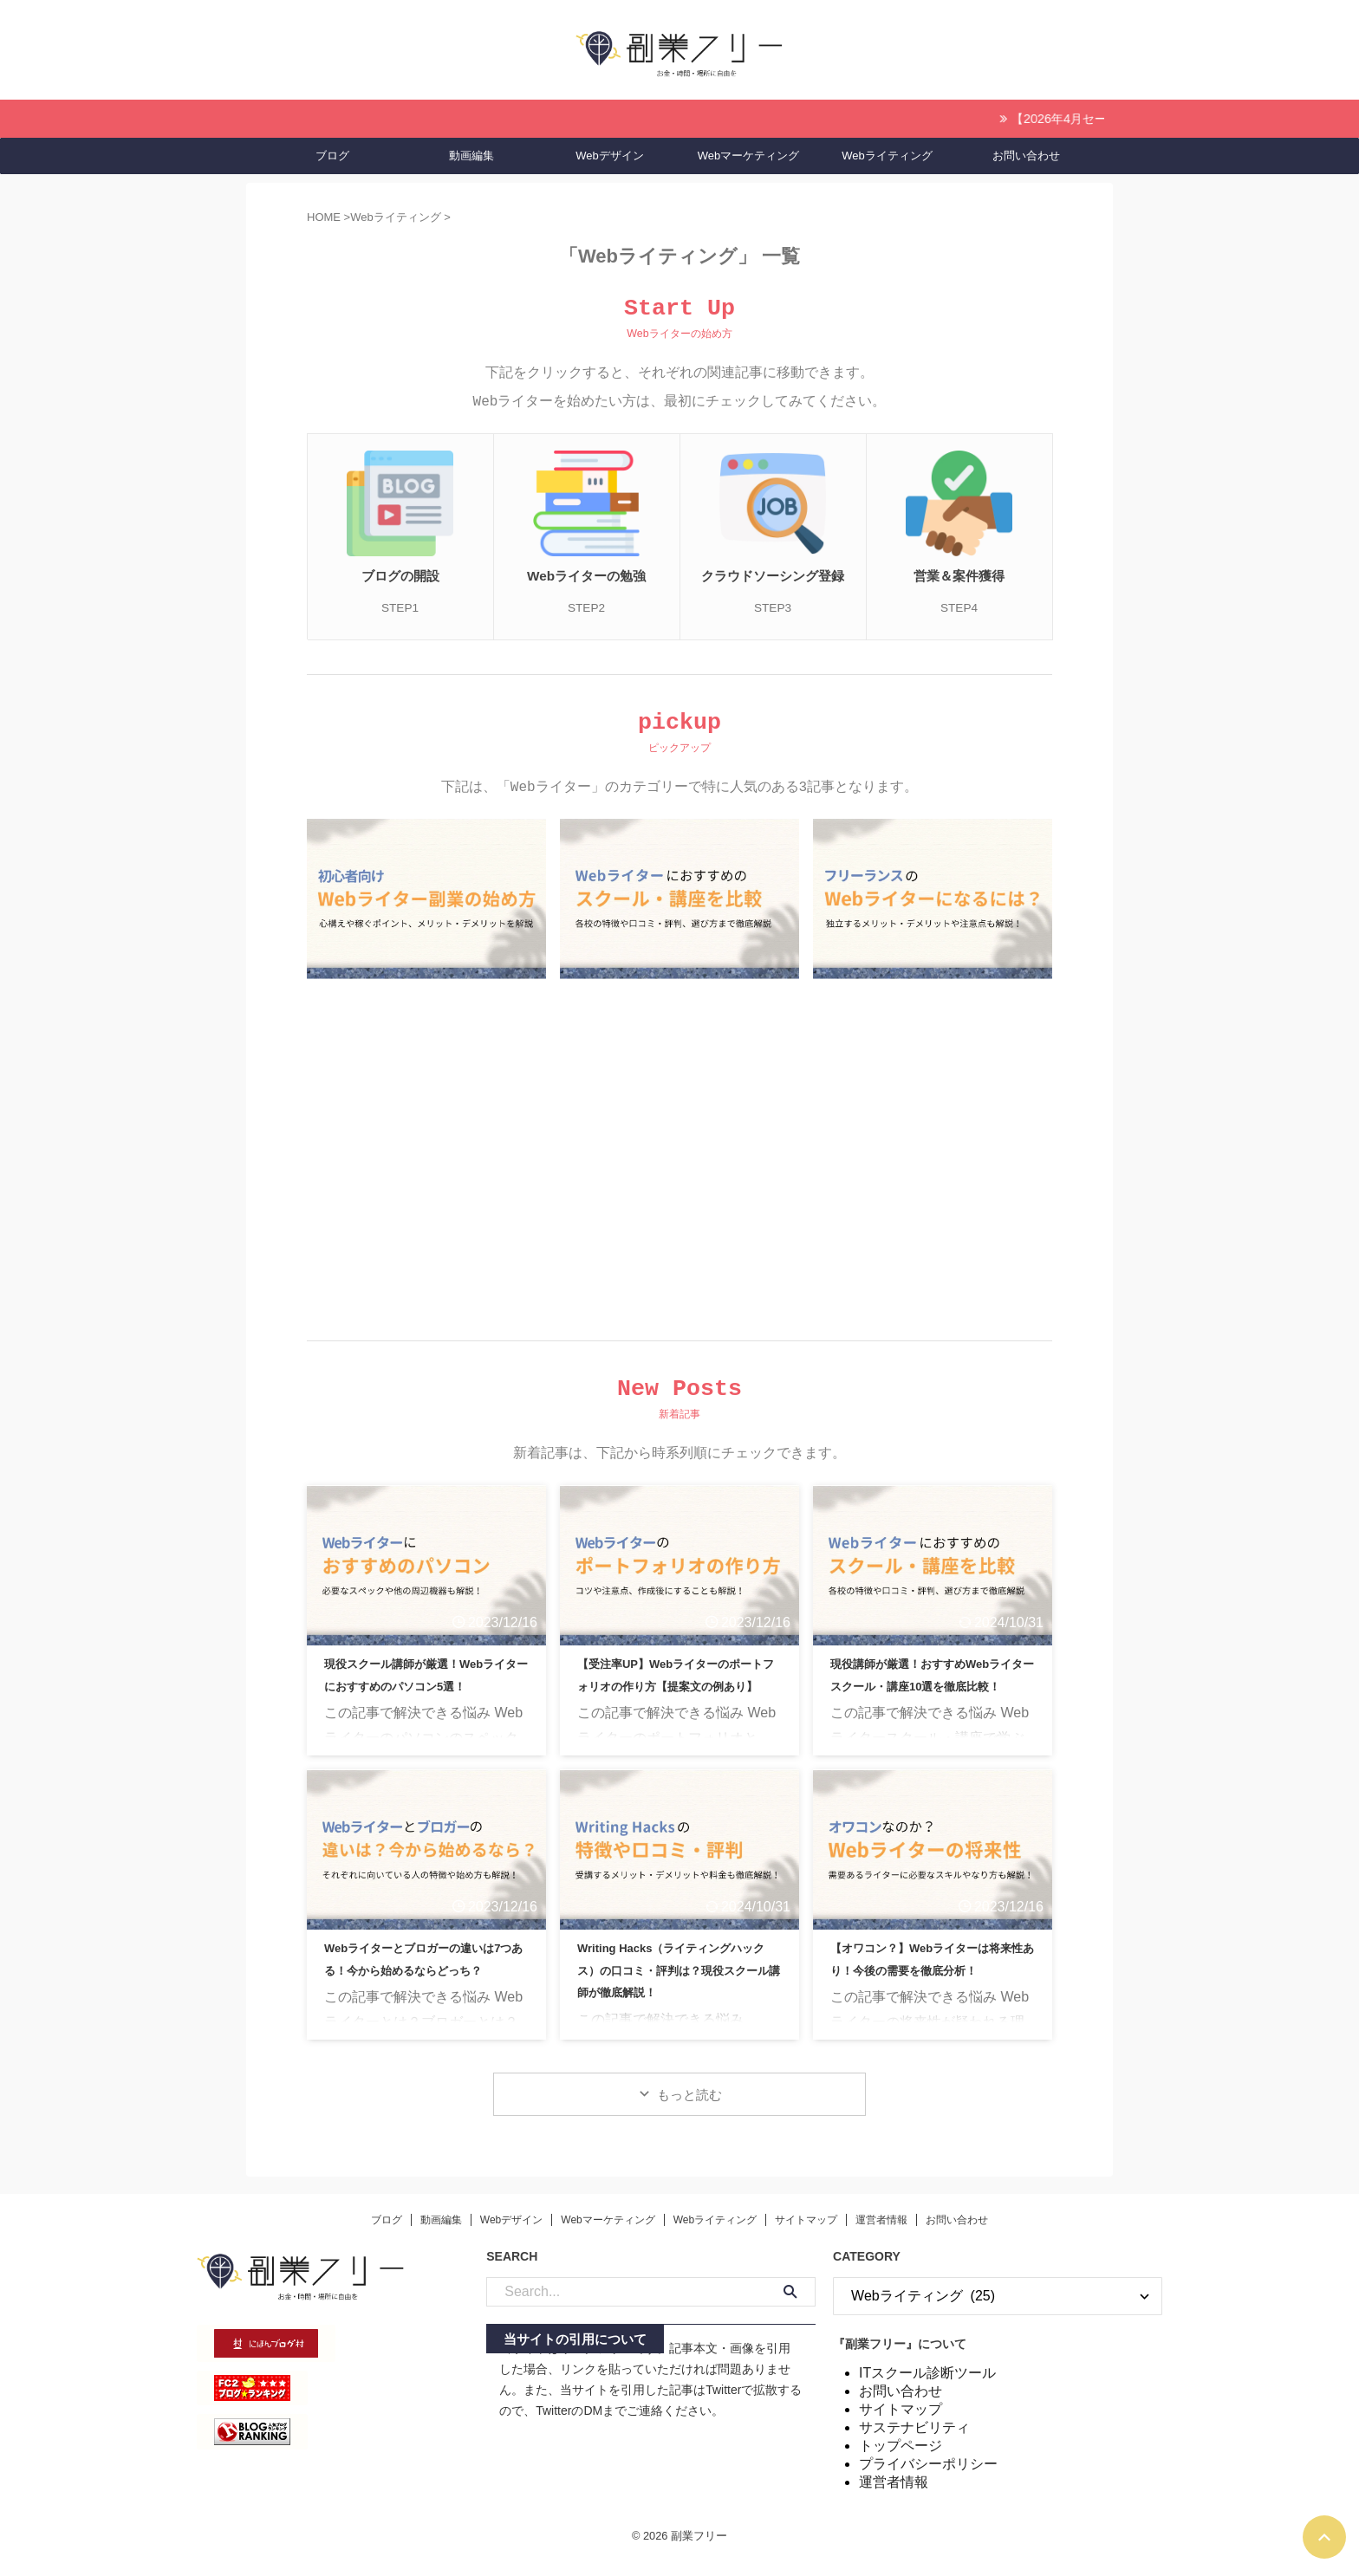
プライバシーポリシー (928, 2479)
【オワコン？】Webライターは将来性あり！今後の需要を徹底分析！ (928, 1983)
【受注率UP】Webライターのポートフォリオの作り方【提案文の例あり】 (677, 1699)
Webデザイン (609, 152)
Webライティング (887, 152)
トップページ (900, 2461)
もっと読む (689, 2110)
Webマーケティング (749, 152)
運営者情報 (881, 2235)
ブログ (332, 152)
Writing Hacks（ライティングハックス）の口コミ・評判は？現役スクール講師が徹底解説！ (679, 1983)
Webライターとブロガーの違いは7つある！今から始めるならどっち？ (426, 1983)
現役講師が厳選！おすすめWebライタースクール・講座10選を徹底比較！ (928, 1699)
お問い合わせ (1026, 152)
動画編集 (471, 152)
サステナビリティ (914, 2443)
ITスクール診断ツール (927, 2388)
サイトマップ (806, 2235)
